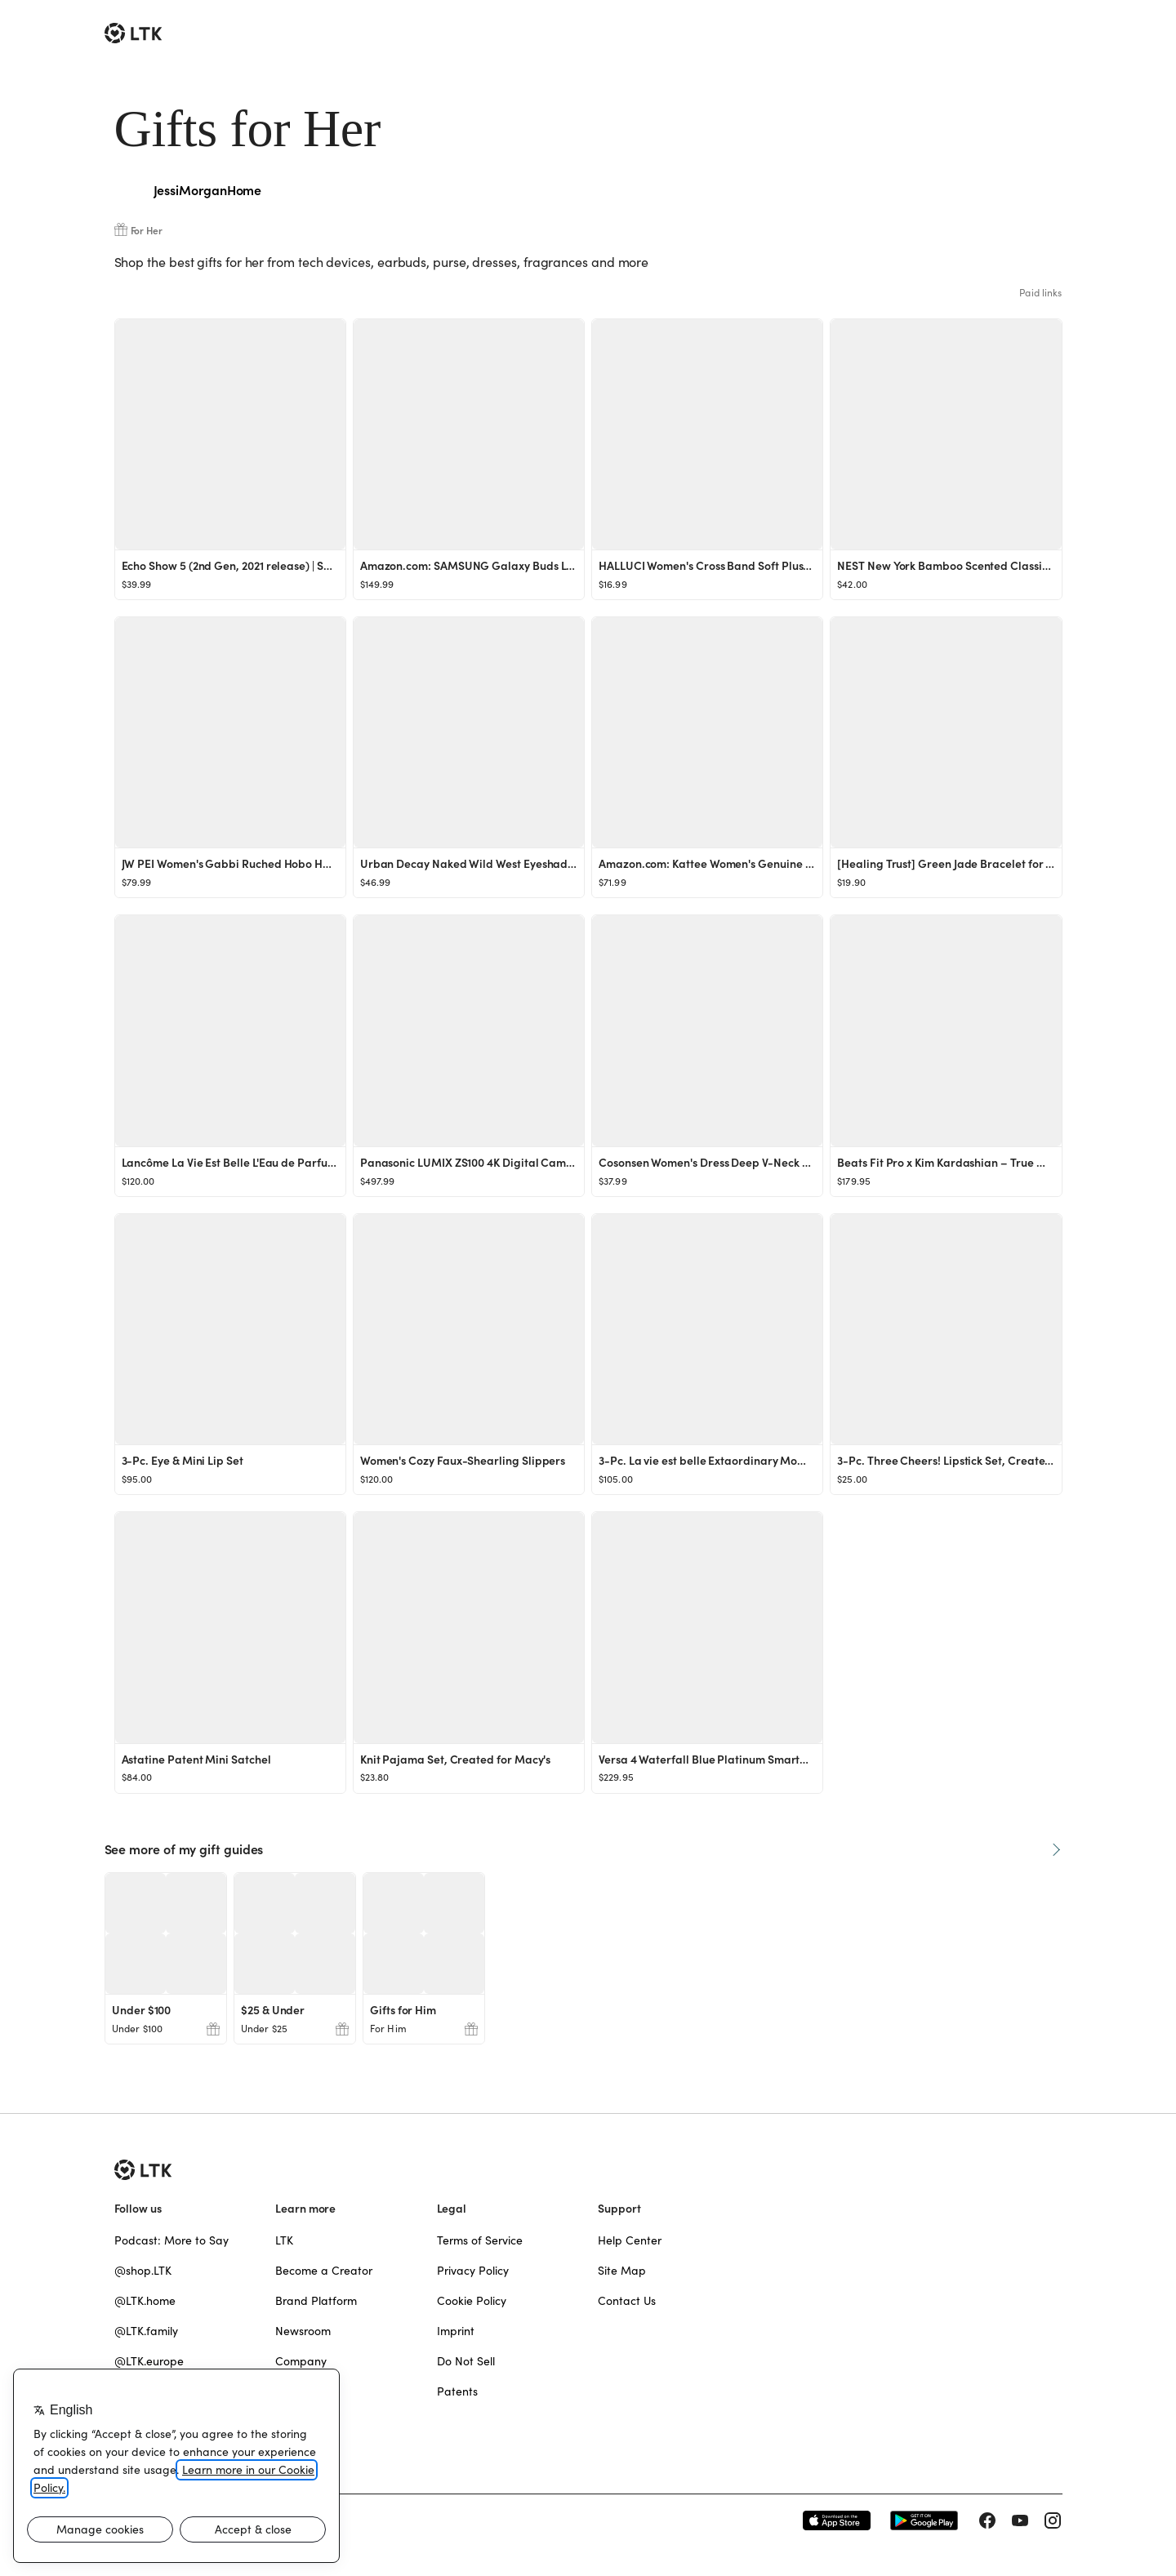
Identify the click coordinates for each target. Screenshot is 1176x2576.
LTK (284, 2240)
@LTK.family (146, 2331)
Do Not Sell (466, 2361)
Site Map (622, 2270)
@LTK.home (145, 2300)
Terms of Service (480, 2240)
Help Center (630, 2240)
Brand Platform (316, 2300)
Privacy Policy (473, 2270)
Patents (457, 2391)
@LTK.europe (149, 2361)
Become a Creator (323, 2270)
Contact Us (627, 2300)
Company (301, 2361)
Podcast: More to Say (171, 2240)
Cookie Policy (471, 2300)
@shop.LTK (143, 2270)
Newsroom (303, 2331)
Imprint (455, 2331)
